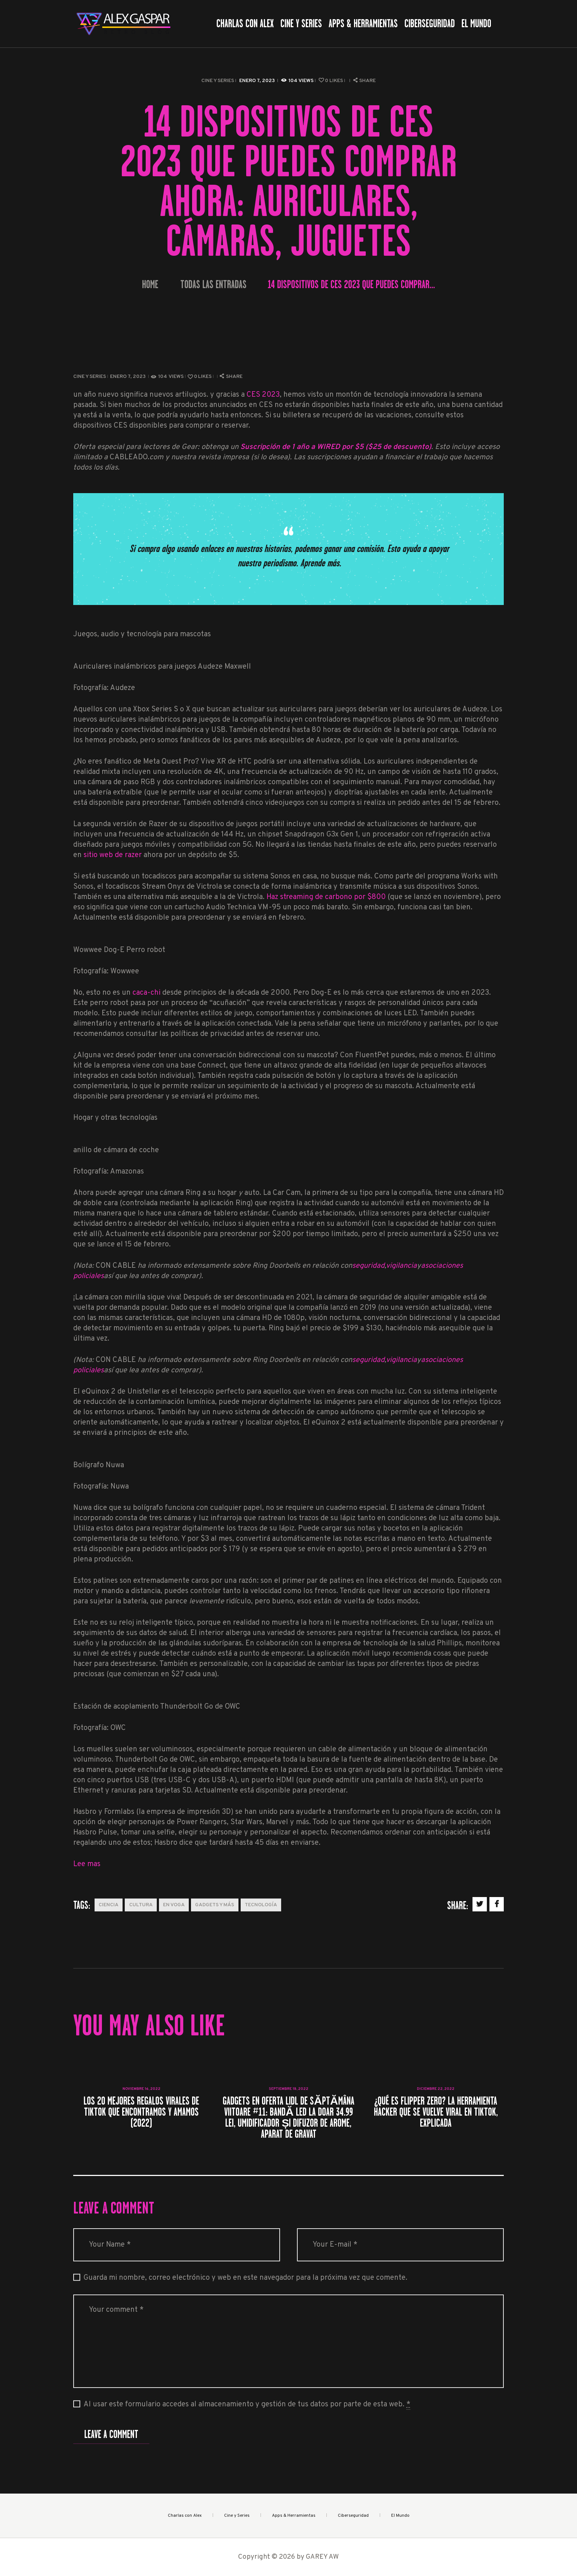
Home (150, 284)
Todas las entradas (213, 284)
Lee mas (86, 1864)
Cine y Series (217, 81)
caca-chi (146, 993)
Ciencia (108, 1905)
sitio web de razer (113, 855)
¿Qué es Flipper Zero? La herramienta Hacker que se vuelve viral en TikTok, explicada (436, 2112)
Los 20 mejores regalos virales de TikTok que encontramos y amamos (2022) (141, 2112)
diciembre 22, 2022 (435, 2089)
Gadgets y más (214, 1905)
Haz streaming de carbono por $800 (326, 897)
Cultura (141, 1905)
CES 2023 (263, 395)
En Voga (174, 1905)
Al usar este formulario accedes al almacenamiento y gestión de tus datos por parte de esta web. (247, 2405)
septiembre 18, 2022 (288, 2089)
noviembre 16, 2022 (141, 2089)
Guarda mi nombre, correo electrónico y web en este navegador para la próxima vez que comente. (245, 2278)
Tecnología (261, 1905)
